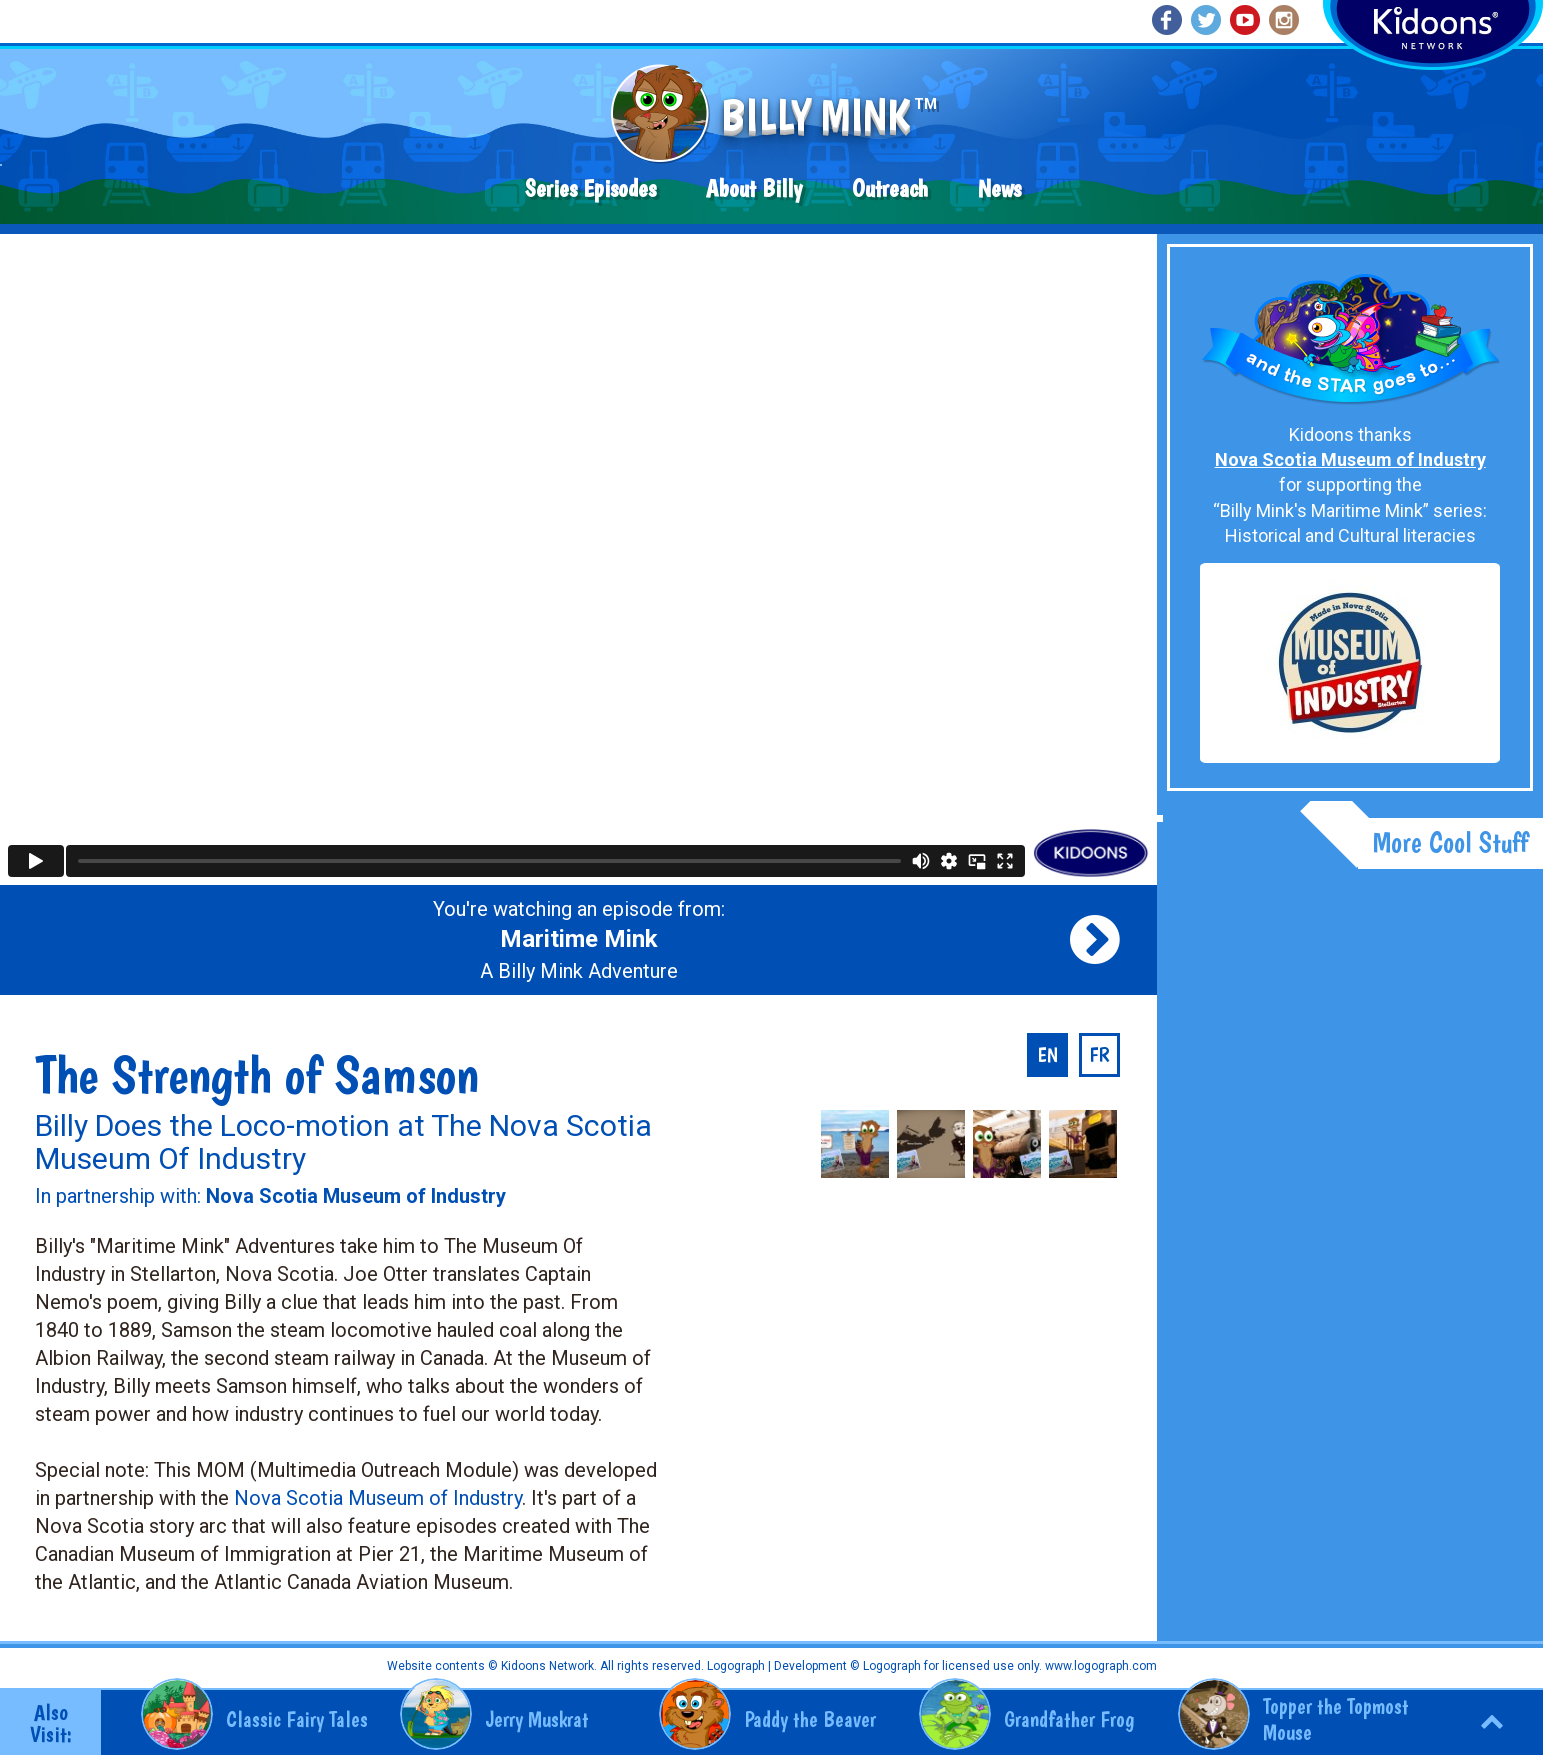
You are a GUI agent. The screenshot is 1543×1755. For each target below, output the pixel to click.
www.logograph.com (1099, 1666)
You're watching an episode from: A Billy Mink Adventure (579, 940)
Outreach (890, 188)
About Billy (754, 188)
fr (1099, 1055)
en (1047, 1055)
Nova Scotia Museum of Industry (378, 1498)
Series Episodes (590, 188)
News (999, 188)
